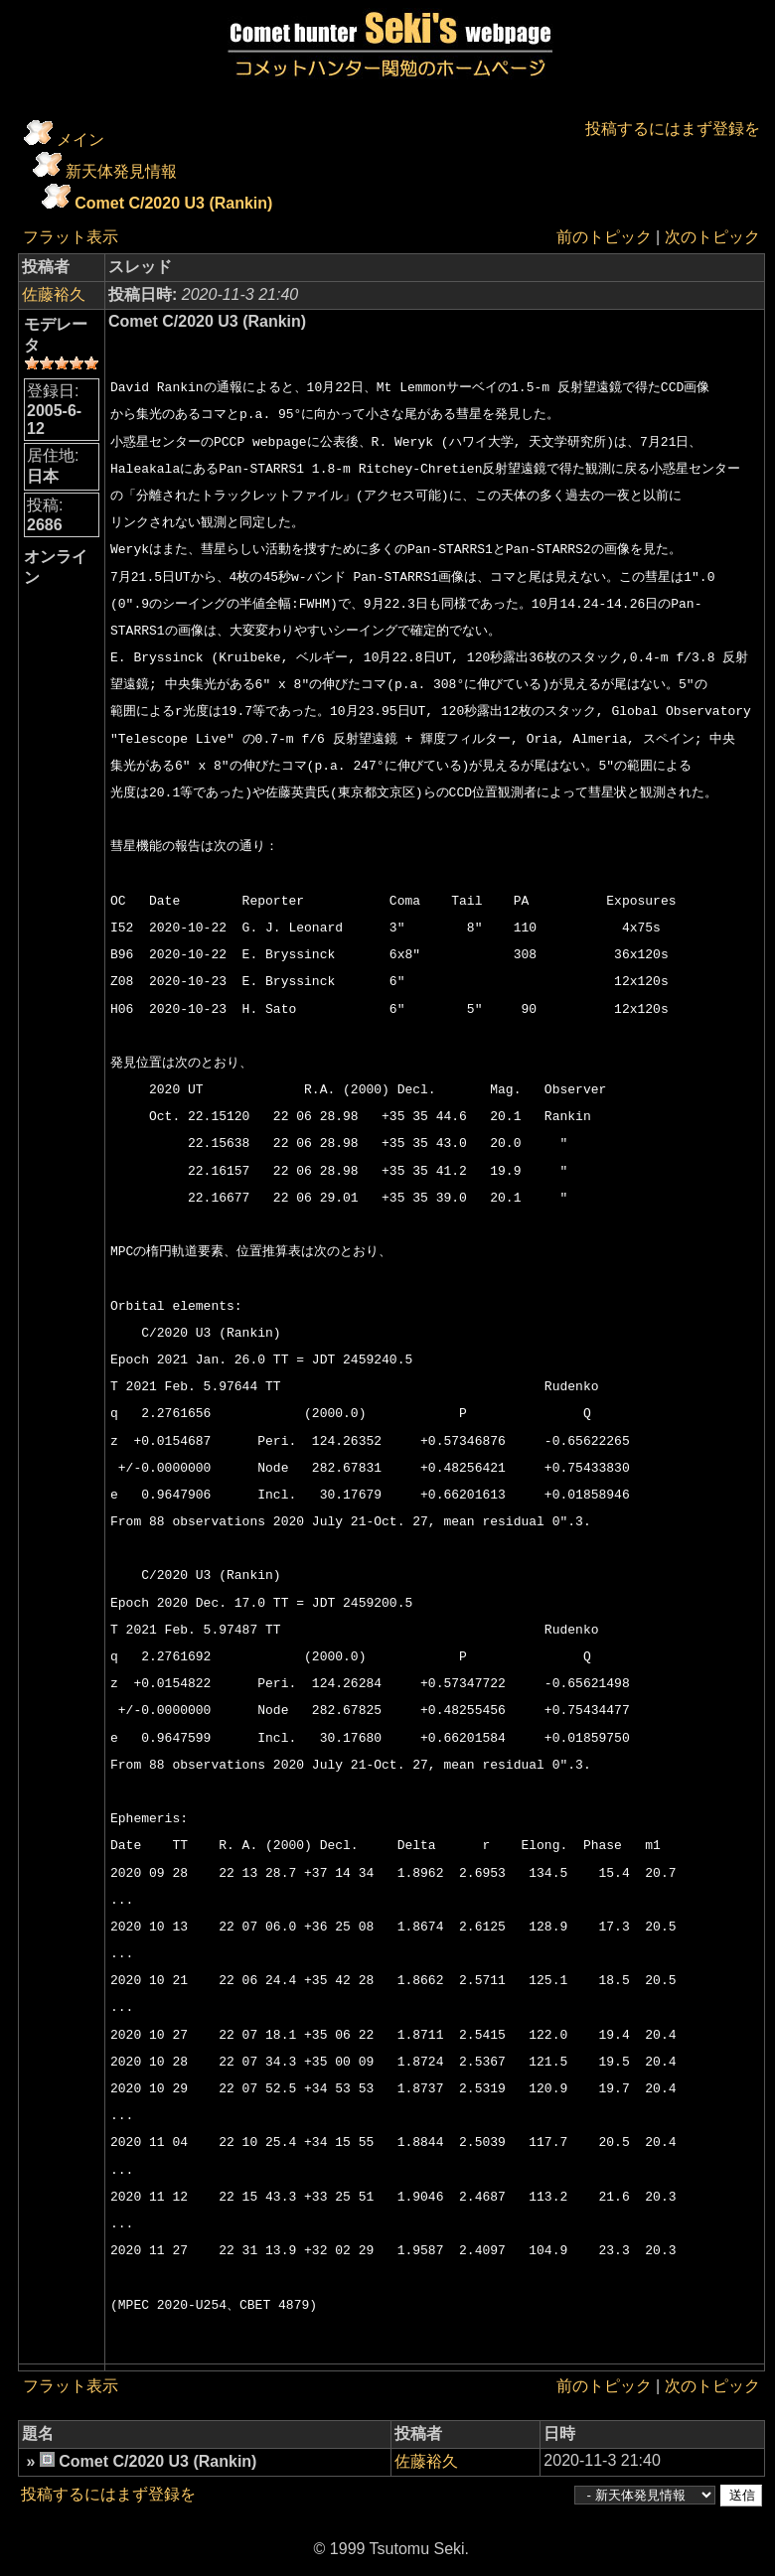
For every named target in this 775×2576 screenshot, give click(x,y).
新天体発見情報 (121, 171)
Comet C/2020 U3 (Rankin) (173, 203)
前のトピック (604, 236)
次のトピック (712, 236)
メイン (80, 139)
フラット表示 (70, 236)
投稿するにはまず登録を (672, 128)
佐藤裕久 (53, 294)
